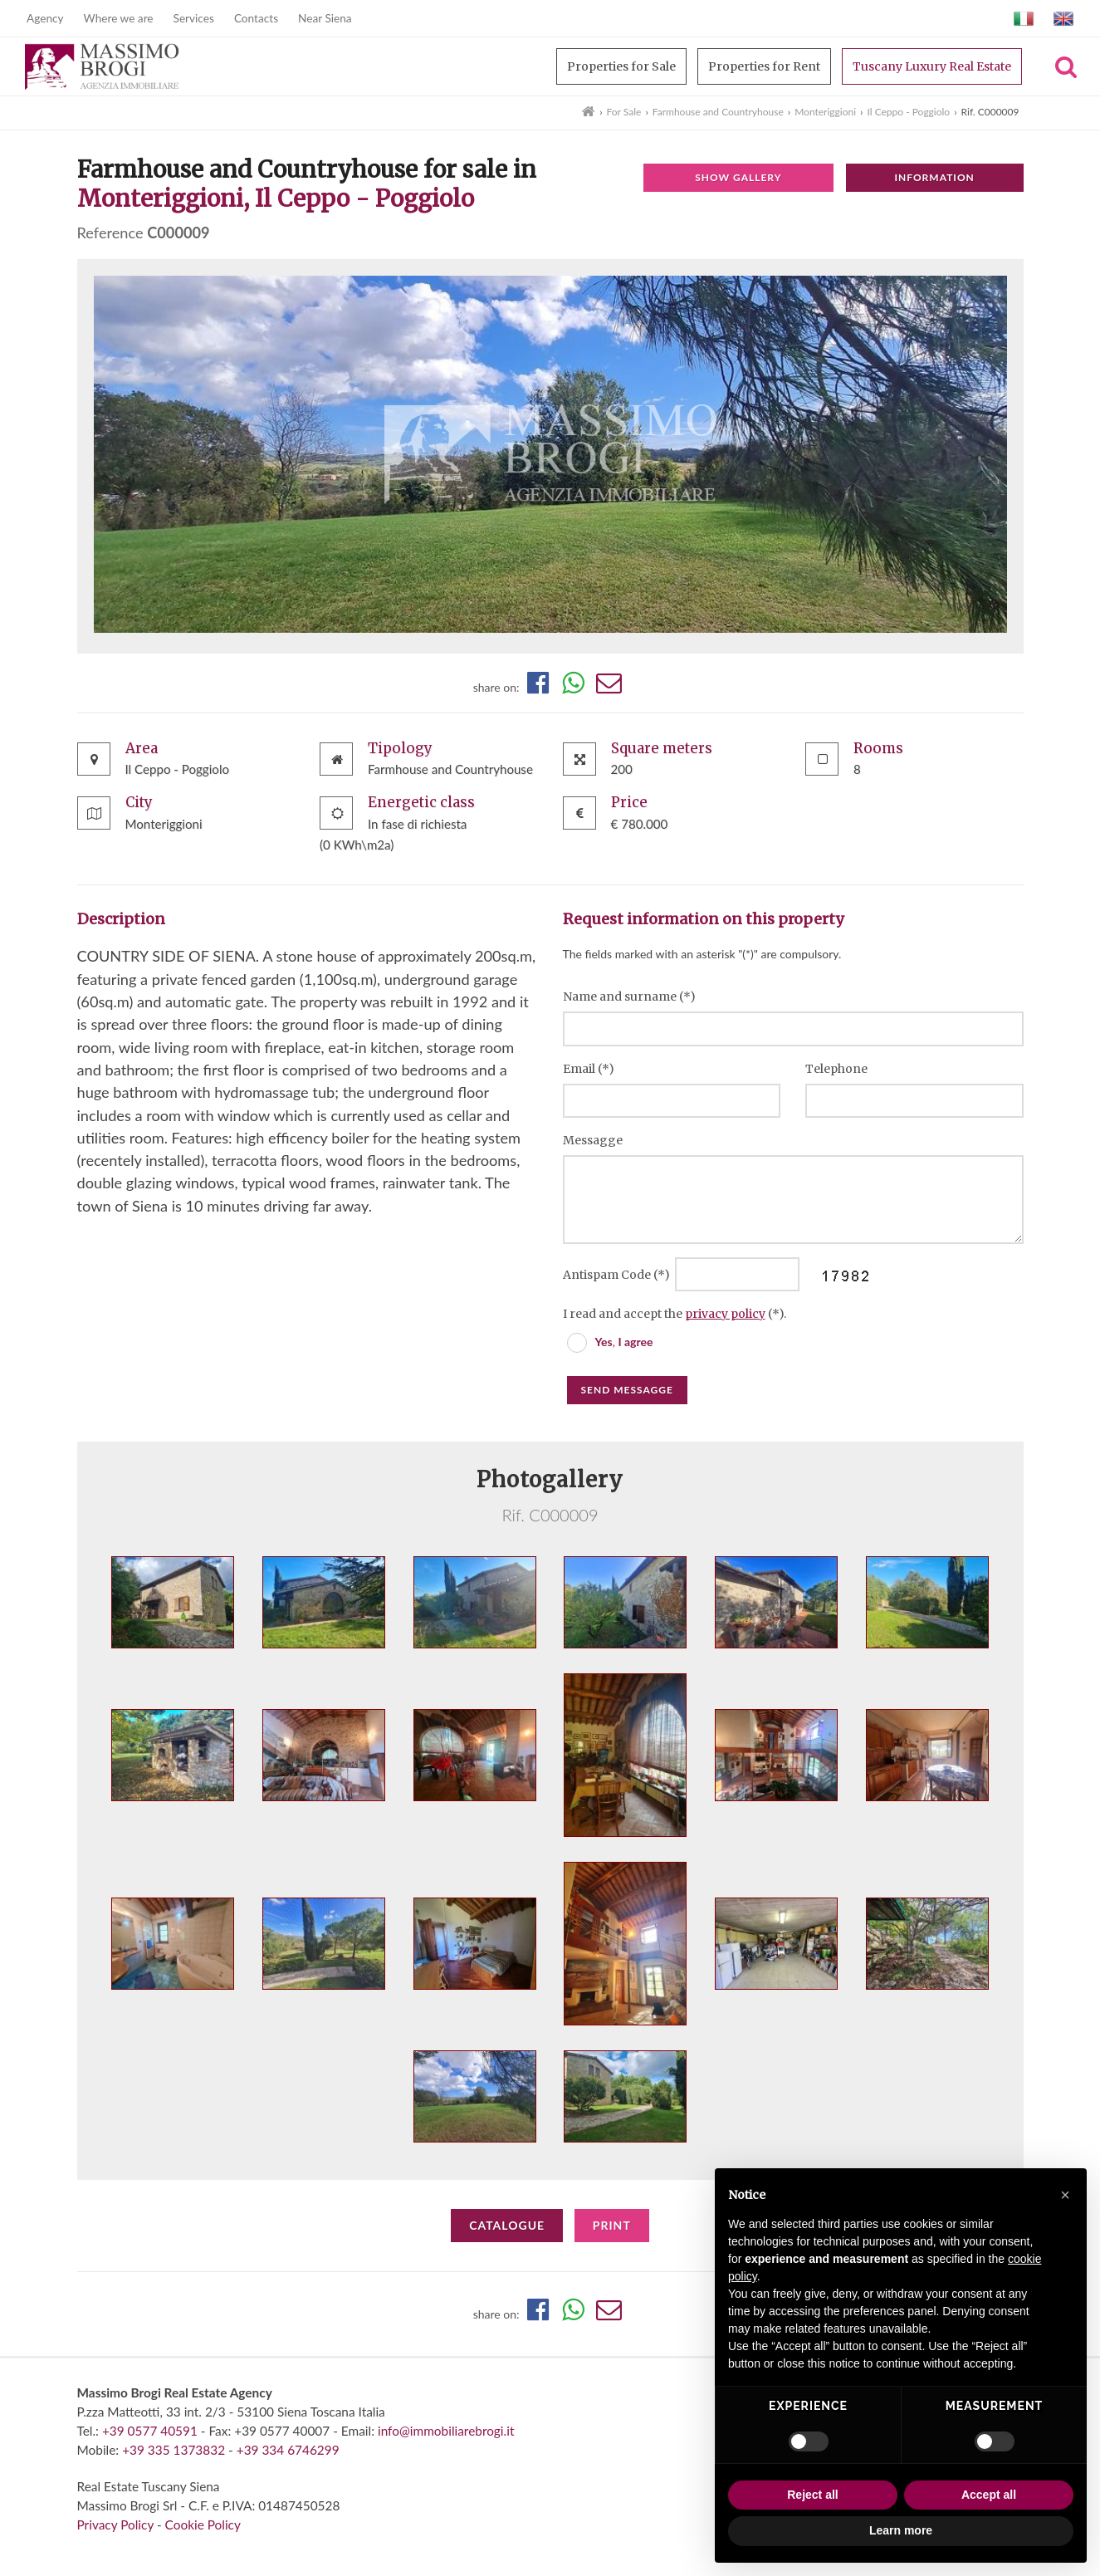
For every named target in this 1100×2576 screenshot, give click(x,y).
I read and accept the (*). (674, 1313)
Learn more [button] (900, 2530)
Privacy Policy (115, 2524)
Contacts (256, 18)
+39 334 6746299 (288, 2449)
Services (194, 18)
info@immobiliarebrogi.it (446, 2430)
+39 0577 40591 (150, 2430)
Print (612, 2225)
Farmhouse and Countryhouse (718, 111)
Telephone (836, 1068)
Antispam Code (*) (617, 1274)
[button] (1065, 2195)
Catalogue (507, 2225)
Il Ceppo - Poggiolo (908, 111)
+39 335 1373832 (173, 2449)
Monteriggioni (825, 111)
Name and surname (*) (629, 996)
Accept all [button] (988, 2494)
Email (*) (588, 1068)
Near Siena (325, 18)
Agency (45, 18)
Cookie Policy (203, 2524)
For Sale (624, 111)
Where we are (119, 18)
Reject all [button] (812, 2494)
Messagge (593, 1140)
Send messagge (627, 1389)
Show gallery (738, 177)
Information (934, 177)
